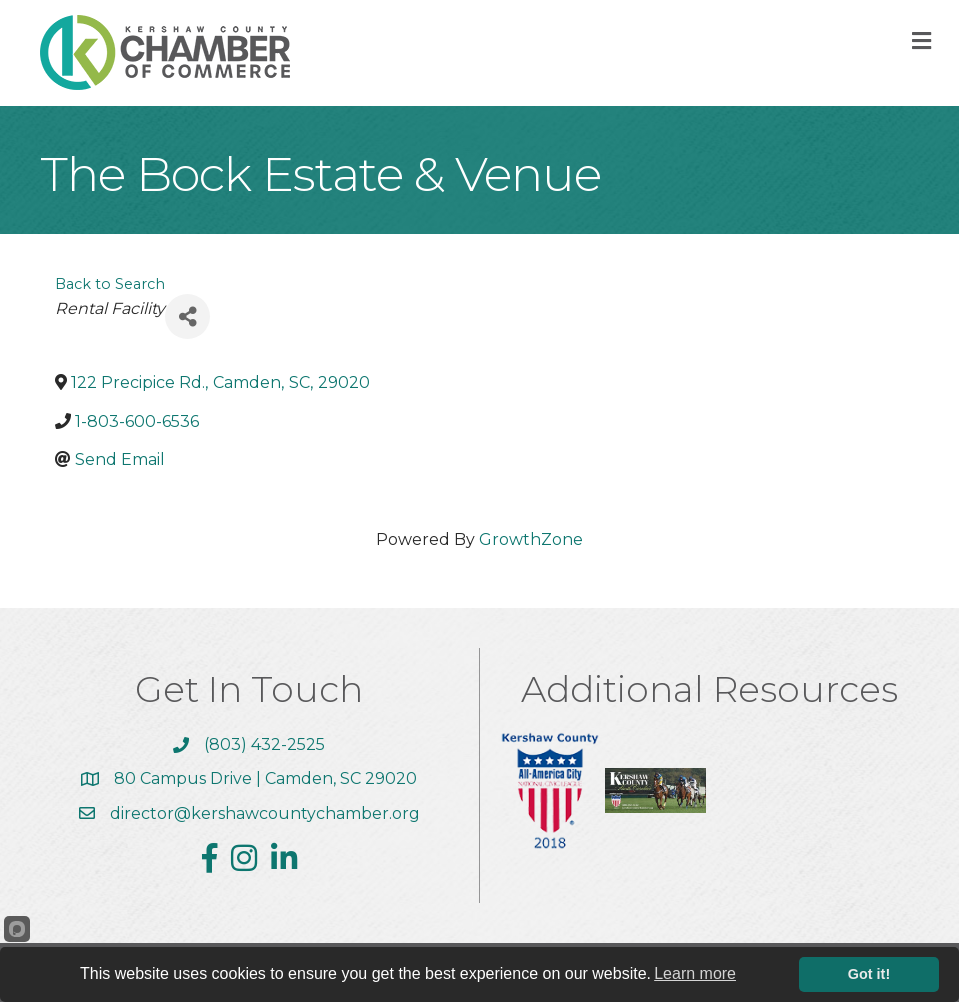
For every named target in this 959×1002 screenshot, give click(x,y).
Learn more (695, 973)
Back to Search (110, 284)
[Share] (187, 316)
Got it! (869, 974)
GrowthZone (531, 539)
